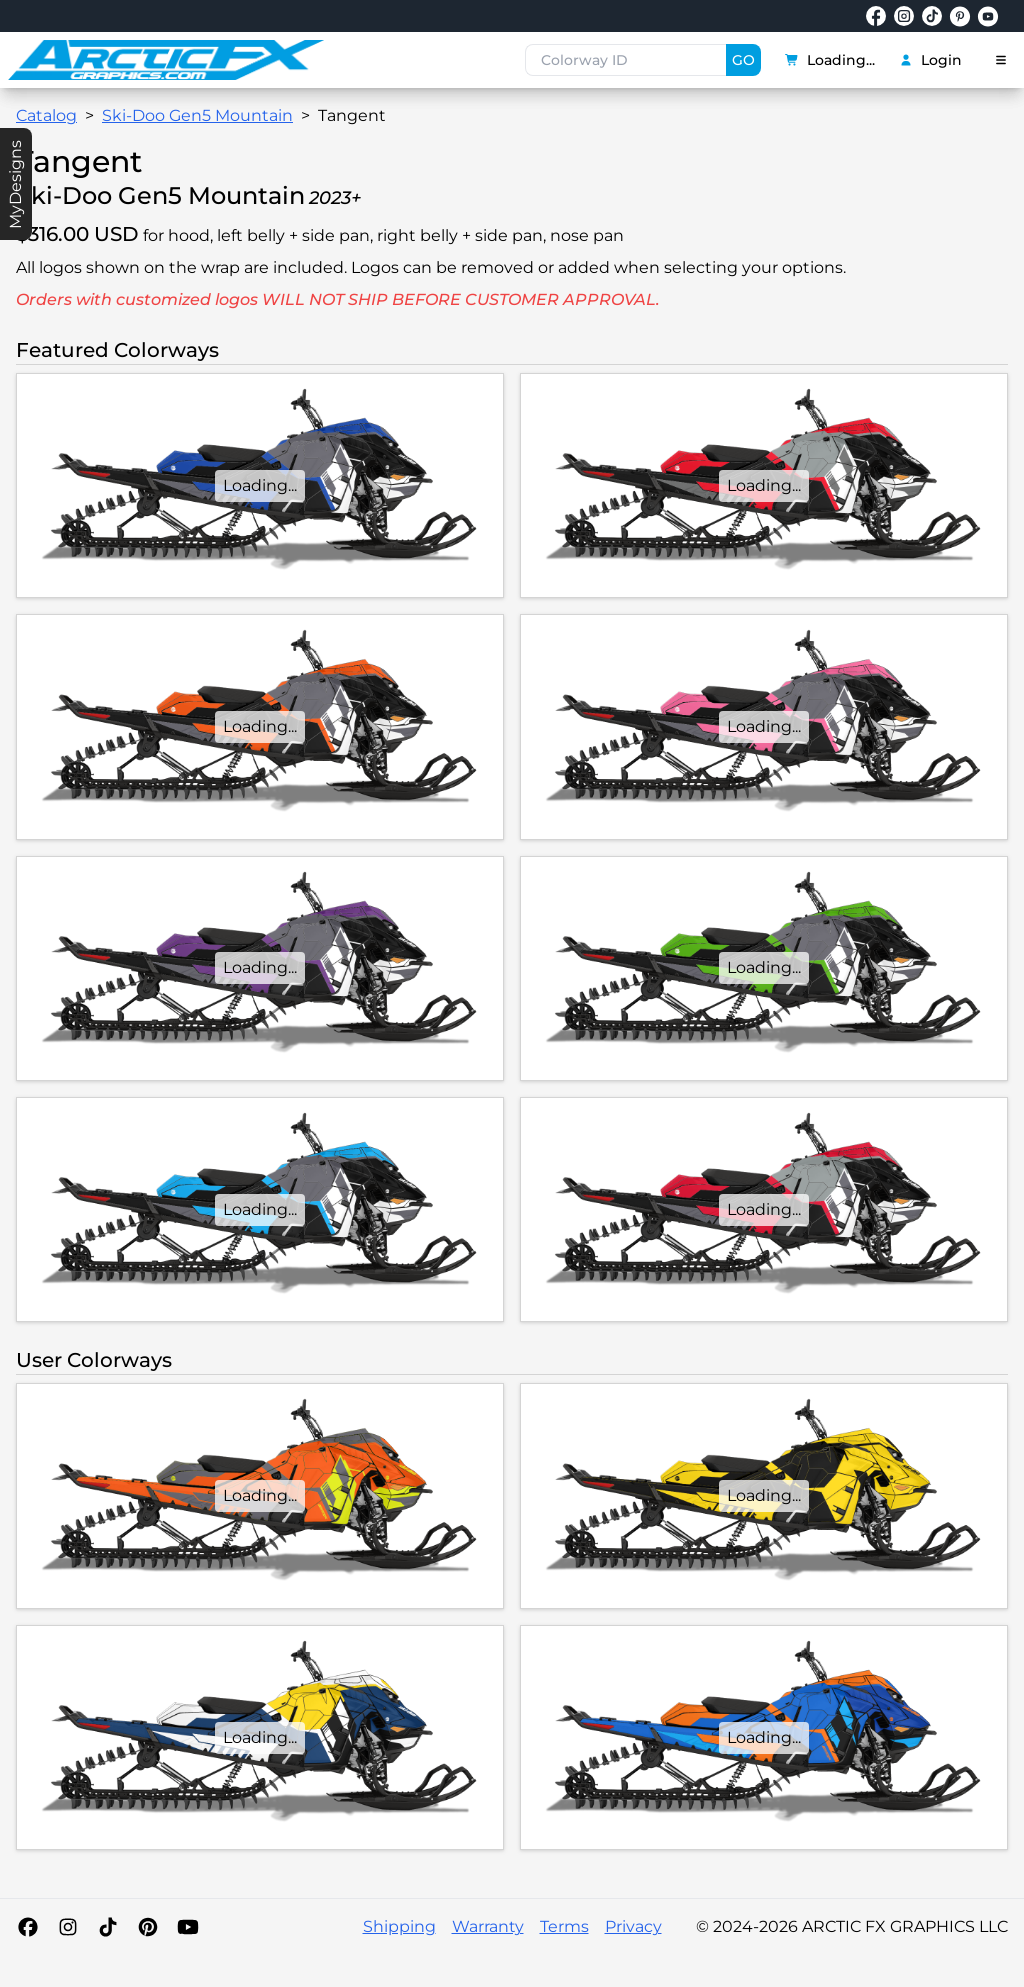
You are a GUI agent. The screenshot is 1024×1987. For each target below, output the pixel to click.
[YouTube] (188, 1927)
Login (930, 60)
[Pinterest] (148, 1927)
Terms (564, 1926)
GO (743, 60)
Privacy (633, 1926)
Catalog (46, 115)
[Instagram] (68, 1927)
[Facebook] (28, 1927)
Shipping (399, 1926)
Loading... (830, 60)
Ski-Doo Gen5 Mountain (197, 115)
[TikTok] (108, 1927)
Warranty (488, 1926)
